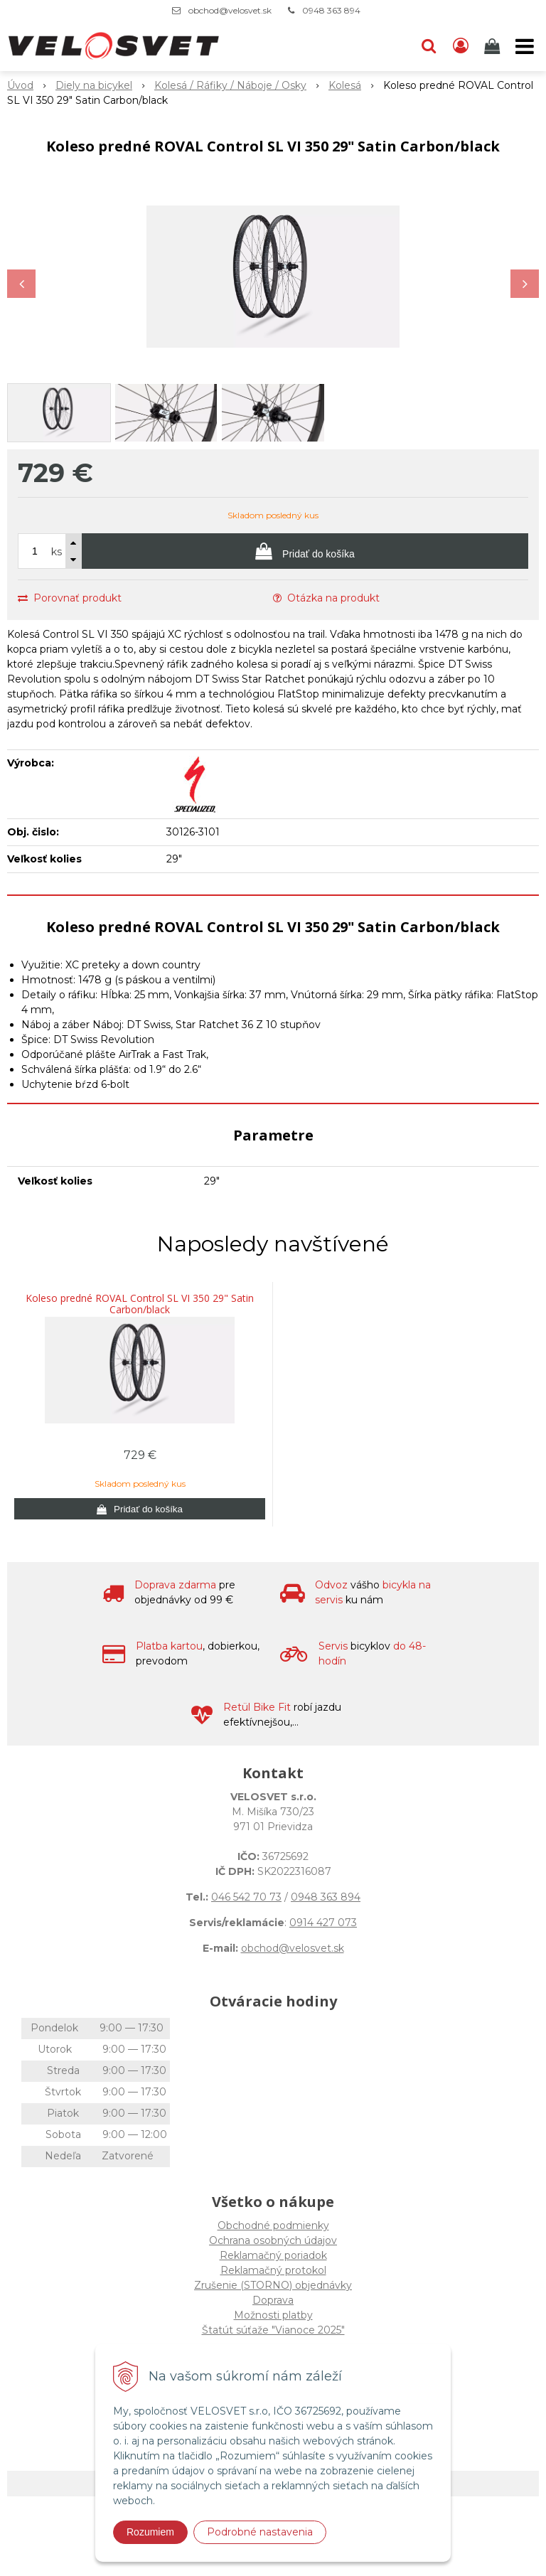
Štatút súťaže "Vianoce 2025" (273, 2330)
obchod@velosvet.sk (230, 10)
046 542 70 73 (246, 1897)
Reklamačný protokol (273, 2270)
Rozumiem (150, 2532)
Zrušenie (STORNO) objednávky (273, 2285)
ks (56, 551)
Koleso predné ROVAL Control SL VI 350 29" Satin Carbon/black (140, 1304)
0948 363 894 (331, 10)
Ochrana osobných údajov (273, 2240)
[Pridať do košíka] (305, 551)
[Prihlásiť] (461, 46)
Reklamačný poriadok (273, 2255)
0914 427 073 (323, 1922)
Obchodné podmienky (273, 2225)
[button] (428, 46)
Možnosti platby (273, 2315)
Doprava (273, 2300)
